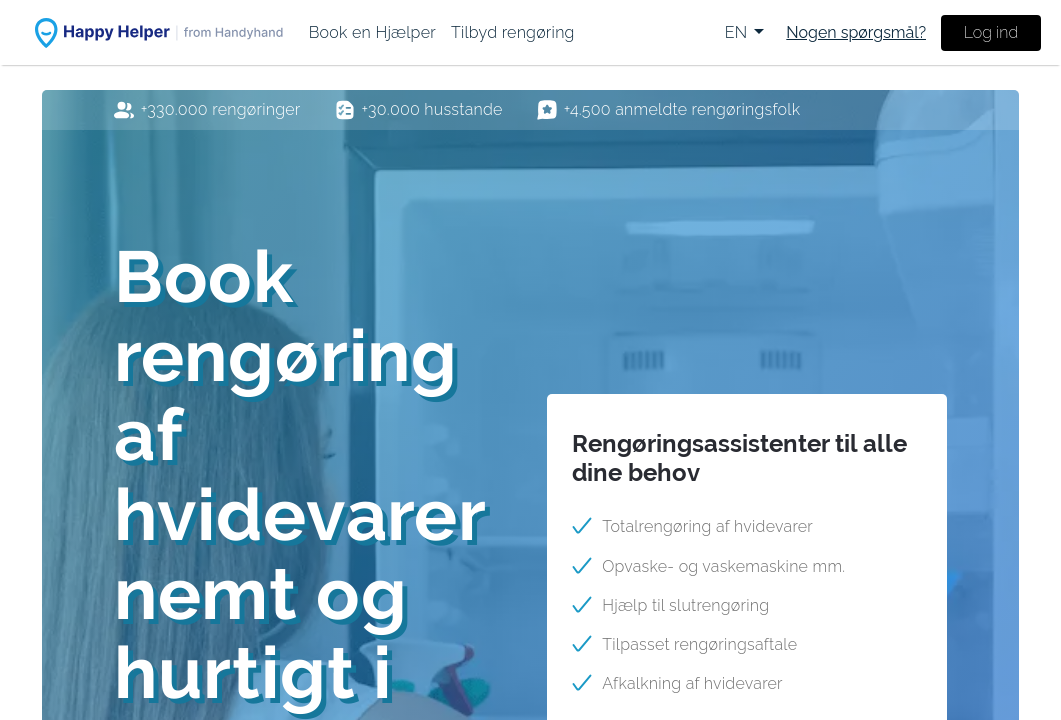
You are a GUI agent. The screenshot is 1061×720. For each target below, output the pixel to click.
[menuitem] (372, 32)
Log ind (991, 32)
